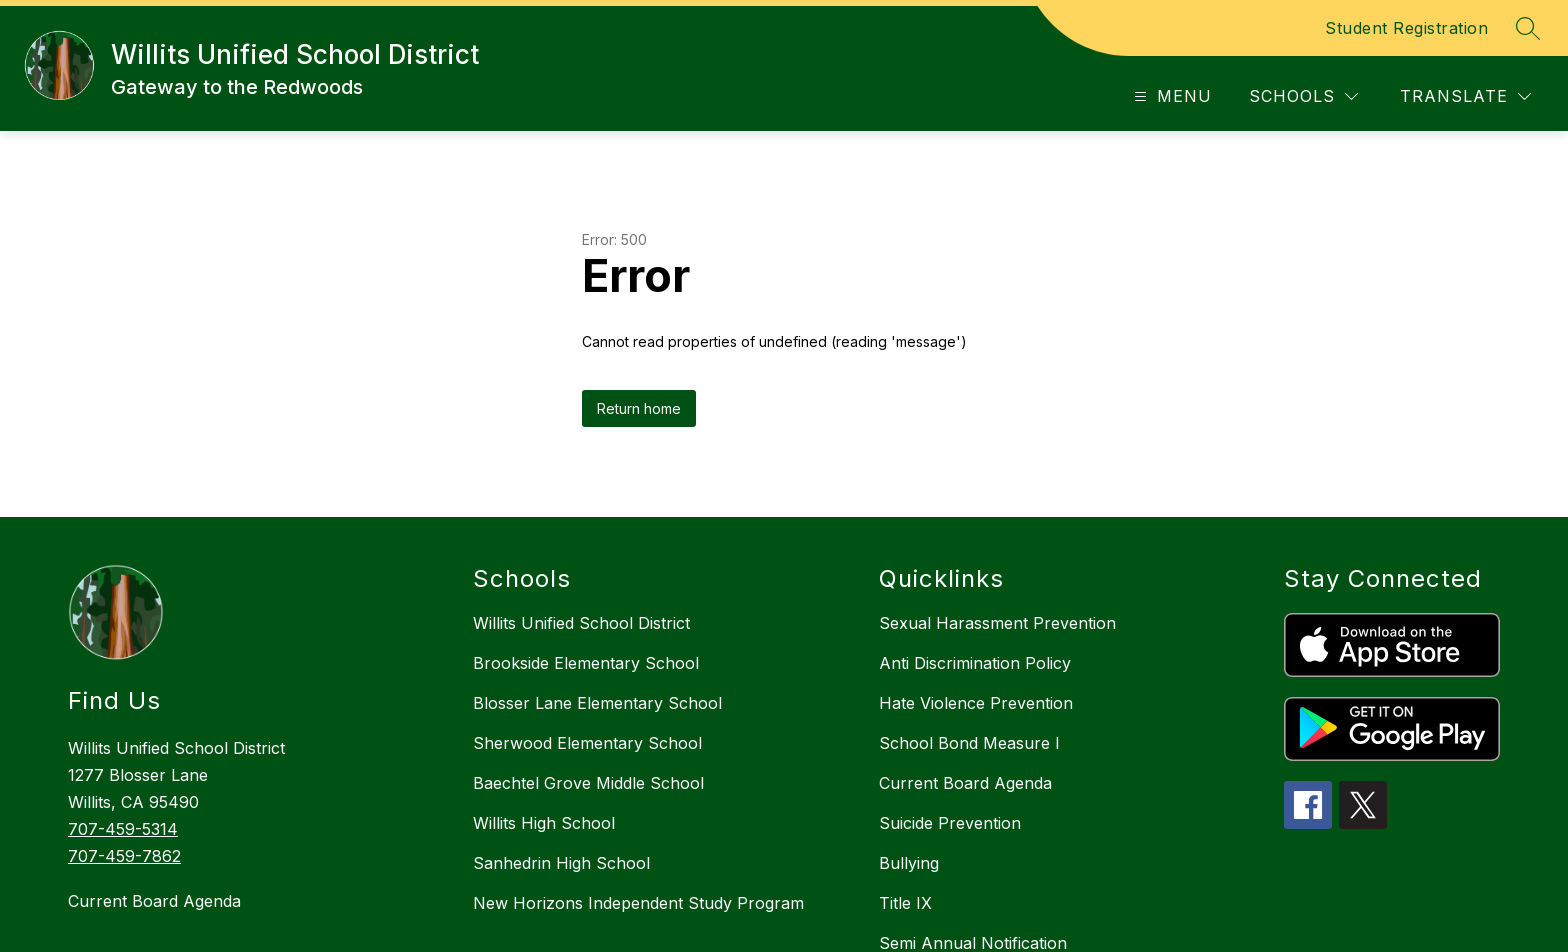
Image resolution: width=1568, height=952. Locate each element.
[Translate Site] (1465, 96)
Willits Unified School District (581, 623)
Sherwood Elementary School (587, 743)
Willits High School (544, 823)
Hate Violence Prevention (976, 703)
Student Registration (1406, 28)
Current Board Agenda (154, 901)
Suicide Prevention (950, 823)
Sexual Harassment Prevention (997, 623)
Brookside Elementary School (586, 663)
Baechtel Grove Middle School (588, 783)
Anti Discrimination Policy (975, 663)
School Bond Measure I (969, 743)
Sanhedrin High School (561, 863)
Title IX (905, 903)
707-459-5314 (123, 829)
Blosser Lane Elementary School (597, 703)
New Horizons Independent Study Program (638, 903)
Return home (639, 408)
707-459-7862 (124, 856)
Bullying (909, 863)
